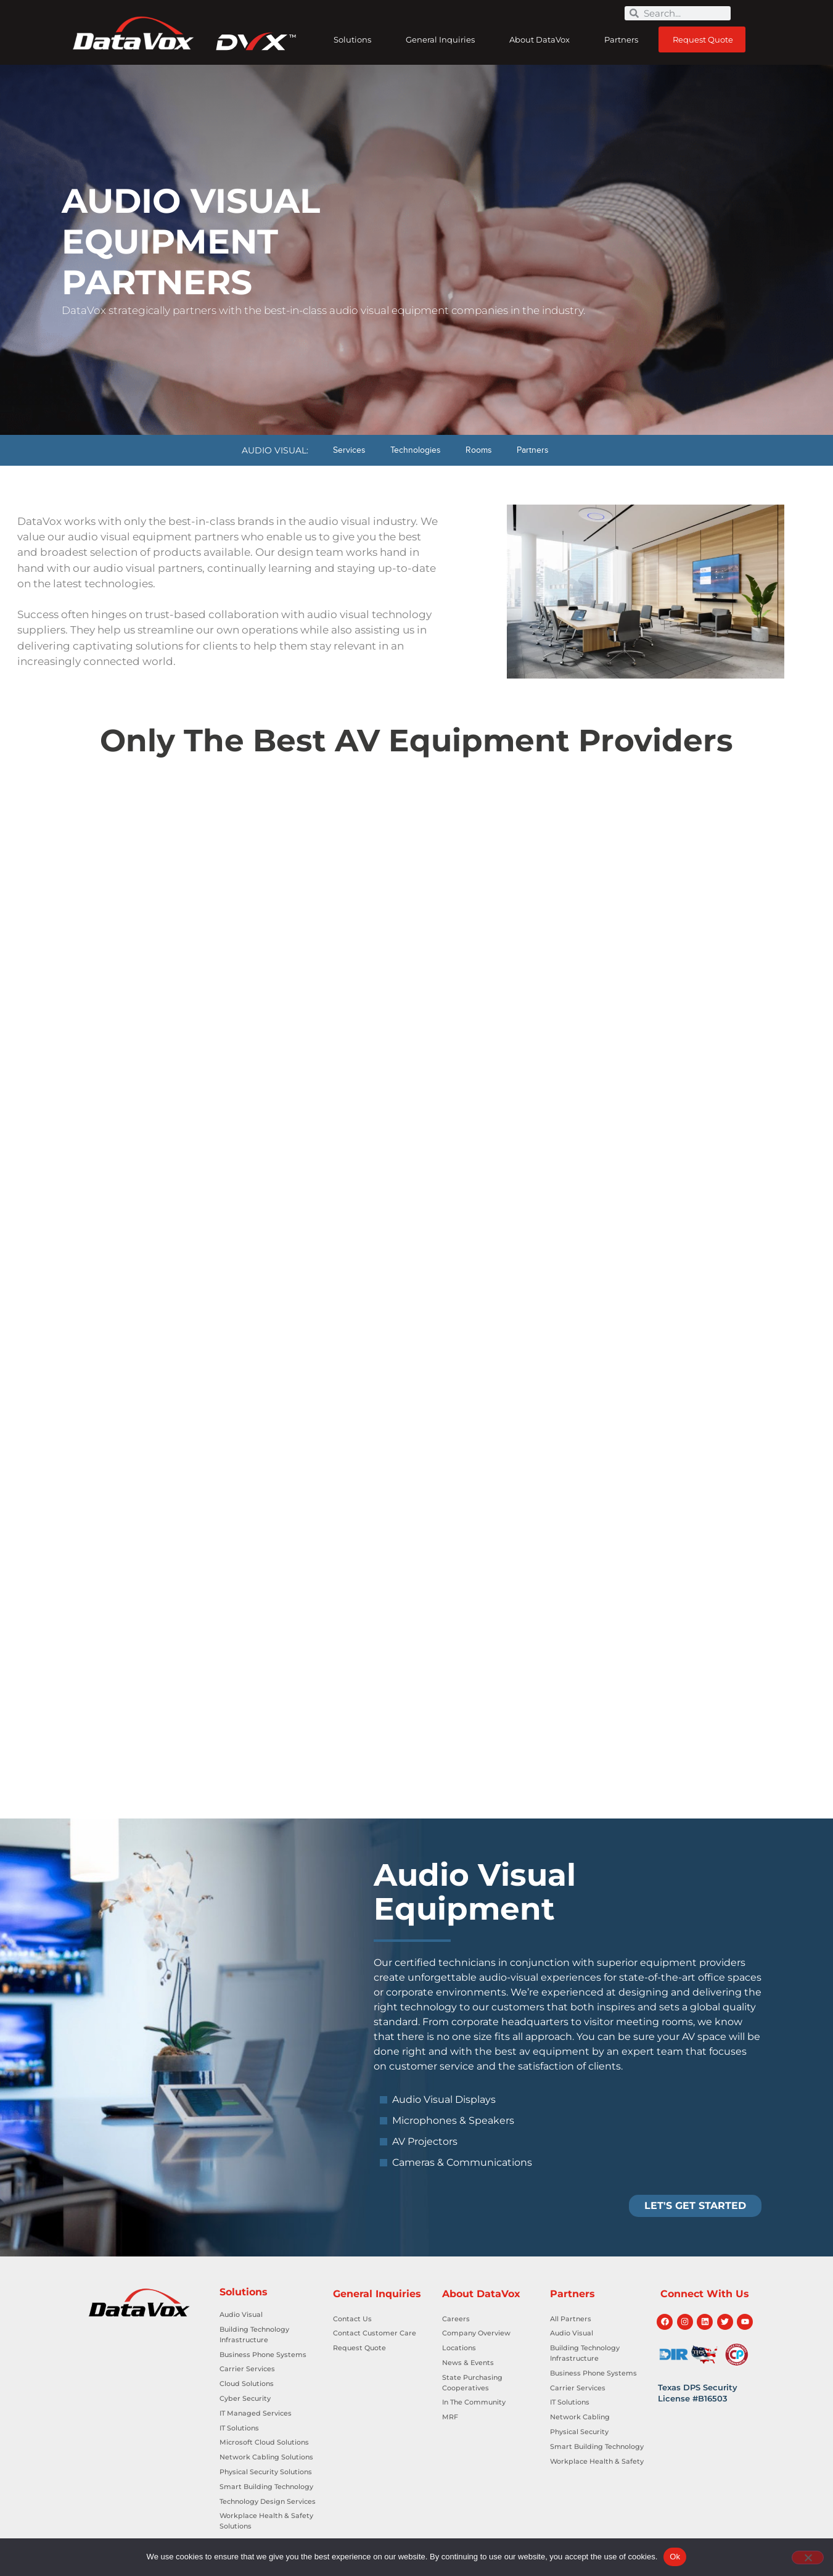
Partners (624, 39)
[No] (808, 2557)
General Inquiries (443, 39)
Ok (675, 2556)
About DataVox (542, 39)
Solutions (355, 39)
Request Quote (703, 39)
